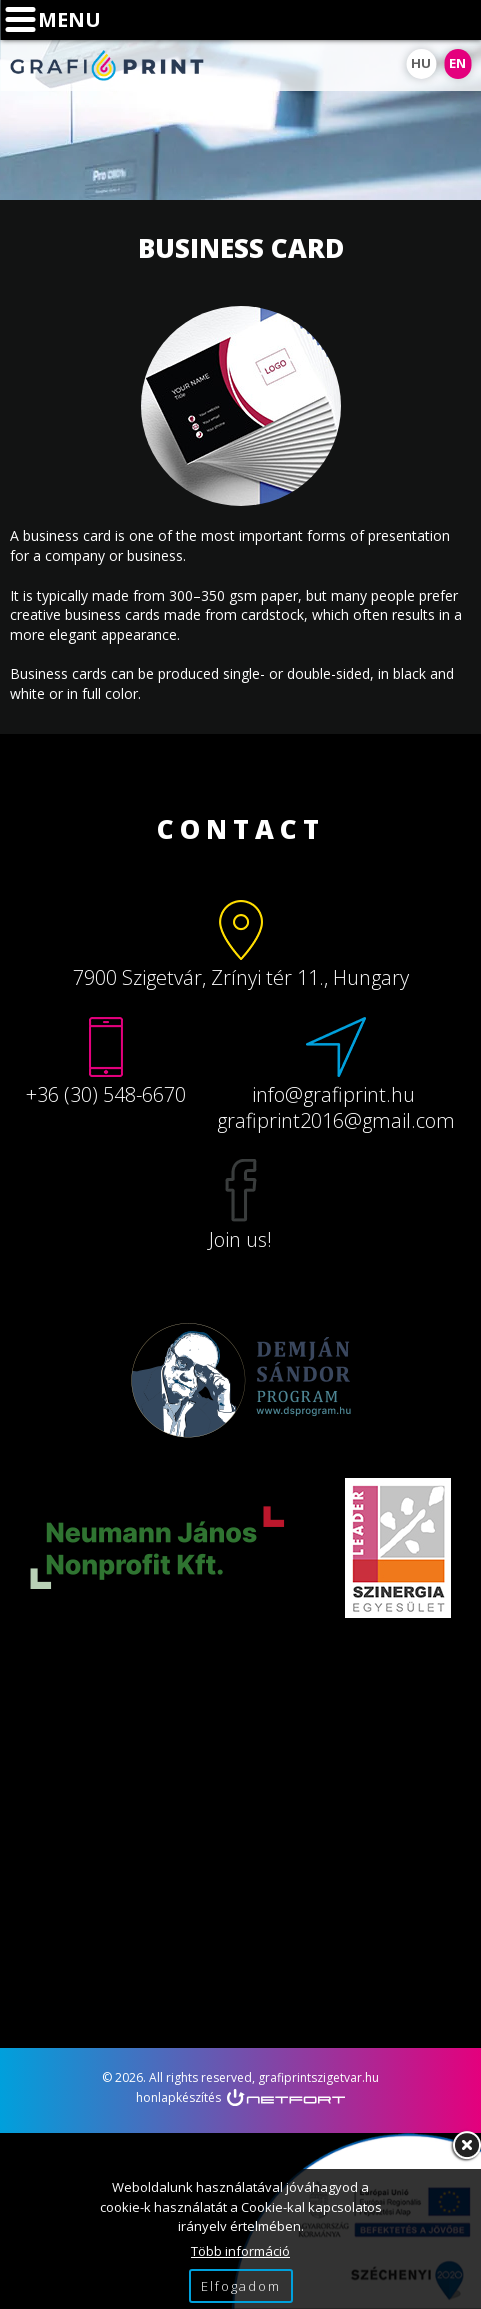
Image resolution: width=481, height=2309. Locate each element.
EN (457, 63)
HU (421, 63)
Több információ (240, 2251)
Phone (407, 20)
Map (357, 20)
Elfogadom (241, 2286)
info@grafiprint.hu (457, 20)
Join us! (240, 1239)
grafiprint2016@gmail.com (336, 1120)
